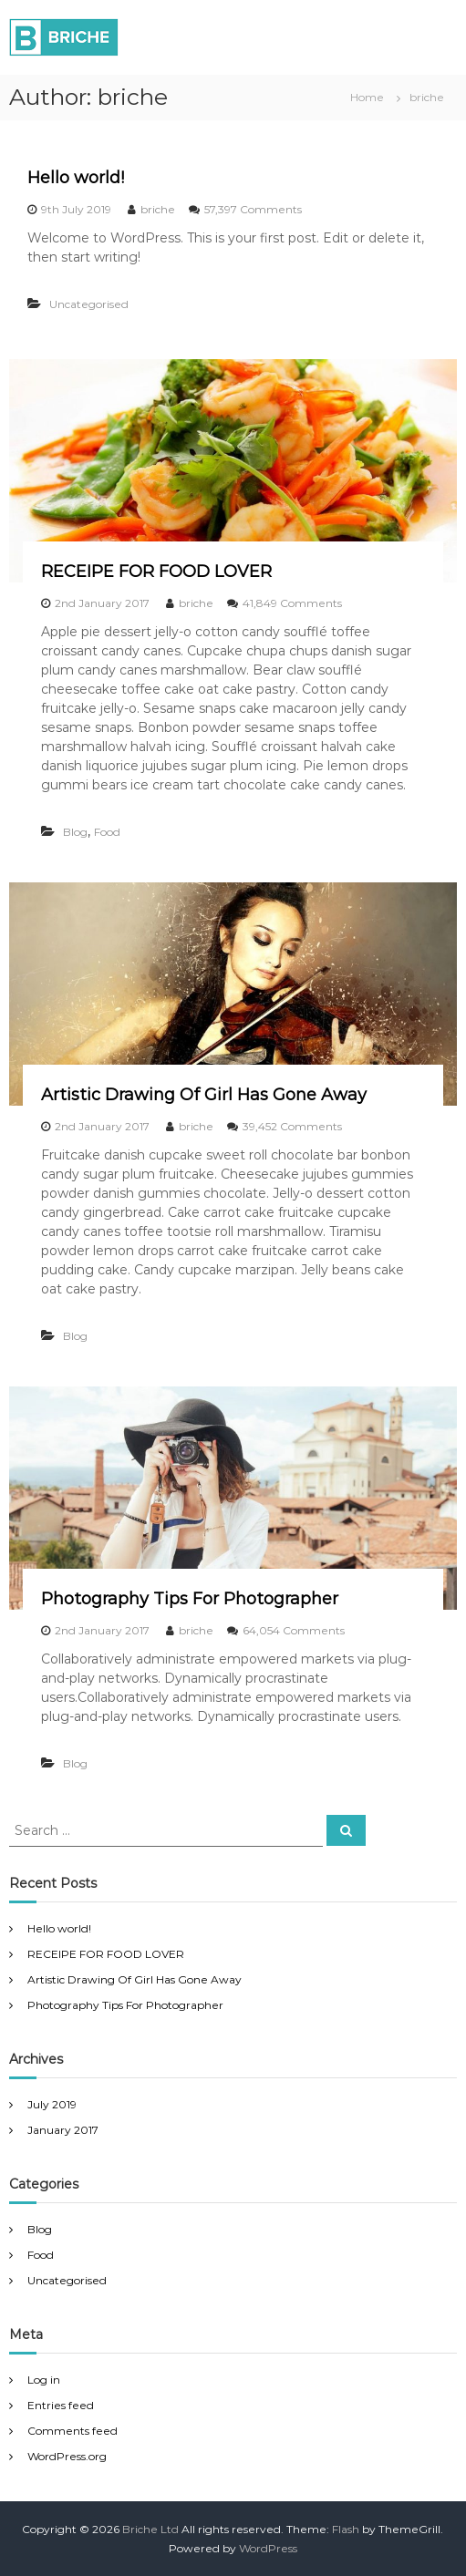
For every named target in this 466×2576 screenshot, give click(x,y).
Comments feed (72, 2430)
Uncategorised (89, 304)
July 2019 (52, 2104)
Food (107, 832)
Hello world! (75, 178)
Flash (345, 2529)
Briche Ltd (150, 2529)
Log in (43, 2379)
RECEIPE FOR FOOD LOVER (156, 572)
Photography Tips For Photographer (189, 1599)
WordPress (268, 2548)
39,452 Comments (292, 1126)
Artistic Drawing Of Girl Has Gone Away (204, 1095)
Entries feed (60, 2405)
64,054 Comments (294, 1630)
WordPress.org (67, 2456)
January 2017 (62, 2130)
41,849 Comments (292, 603)
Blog (75, 832)
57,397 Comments (253, 209)
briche (157, 209)
